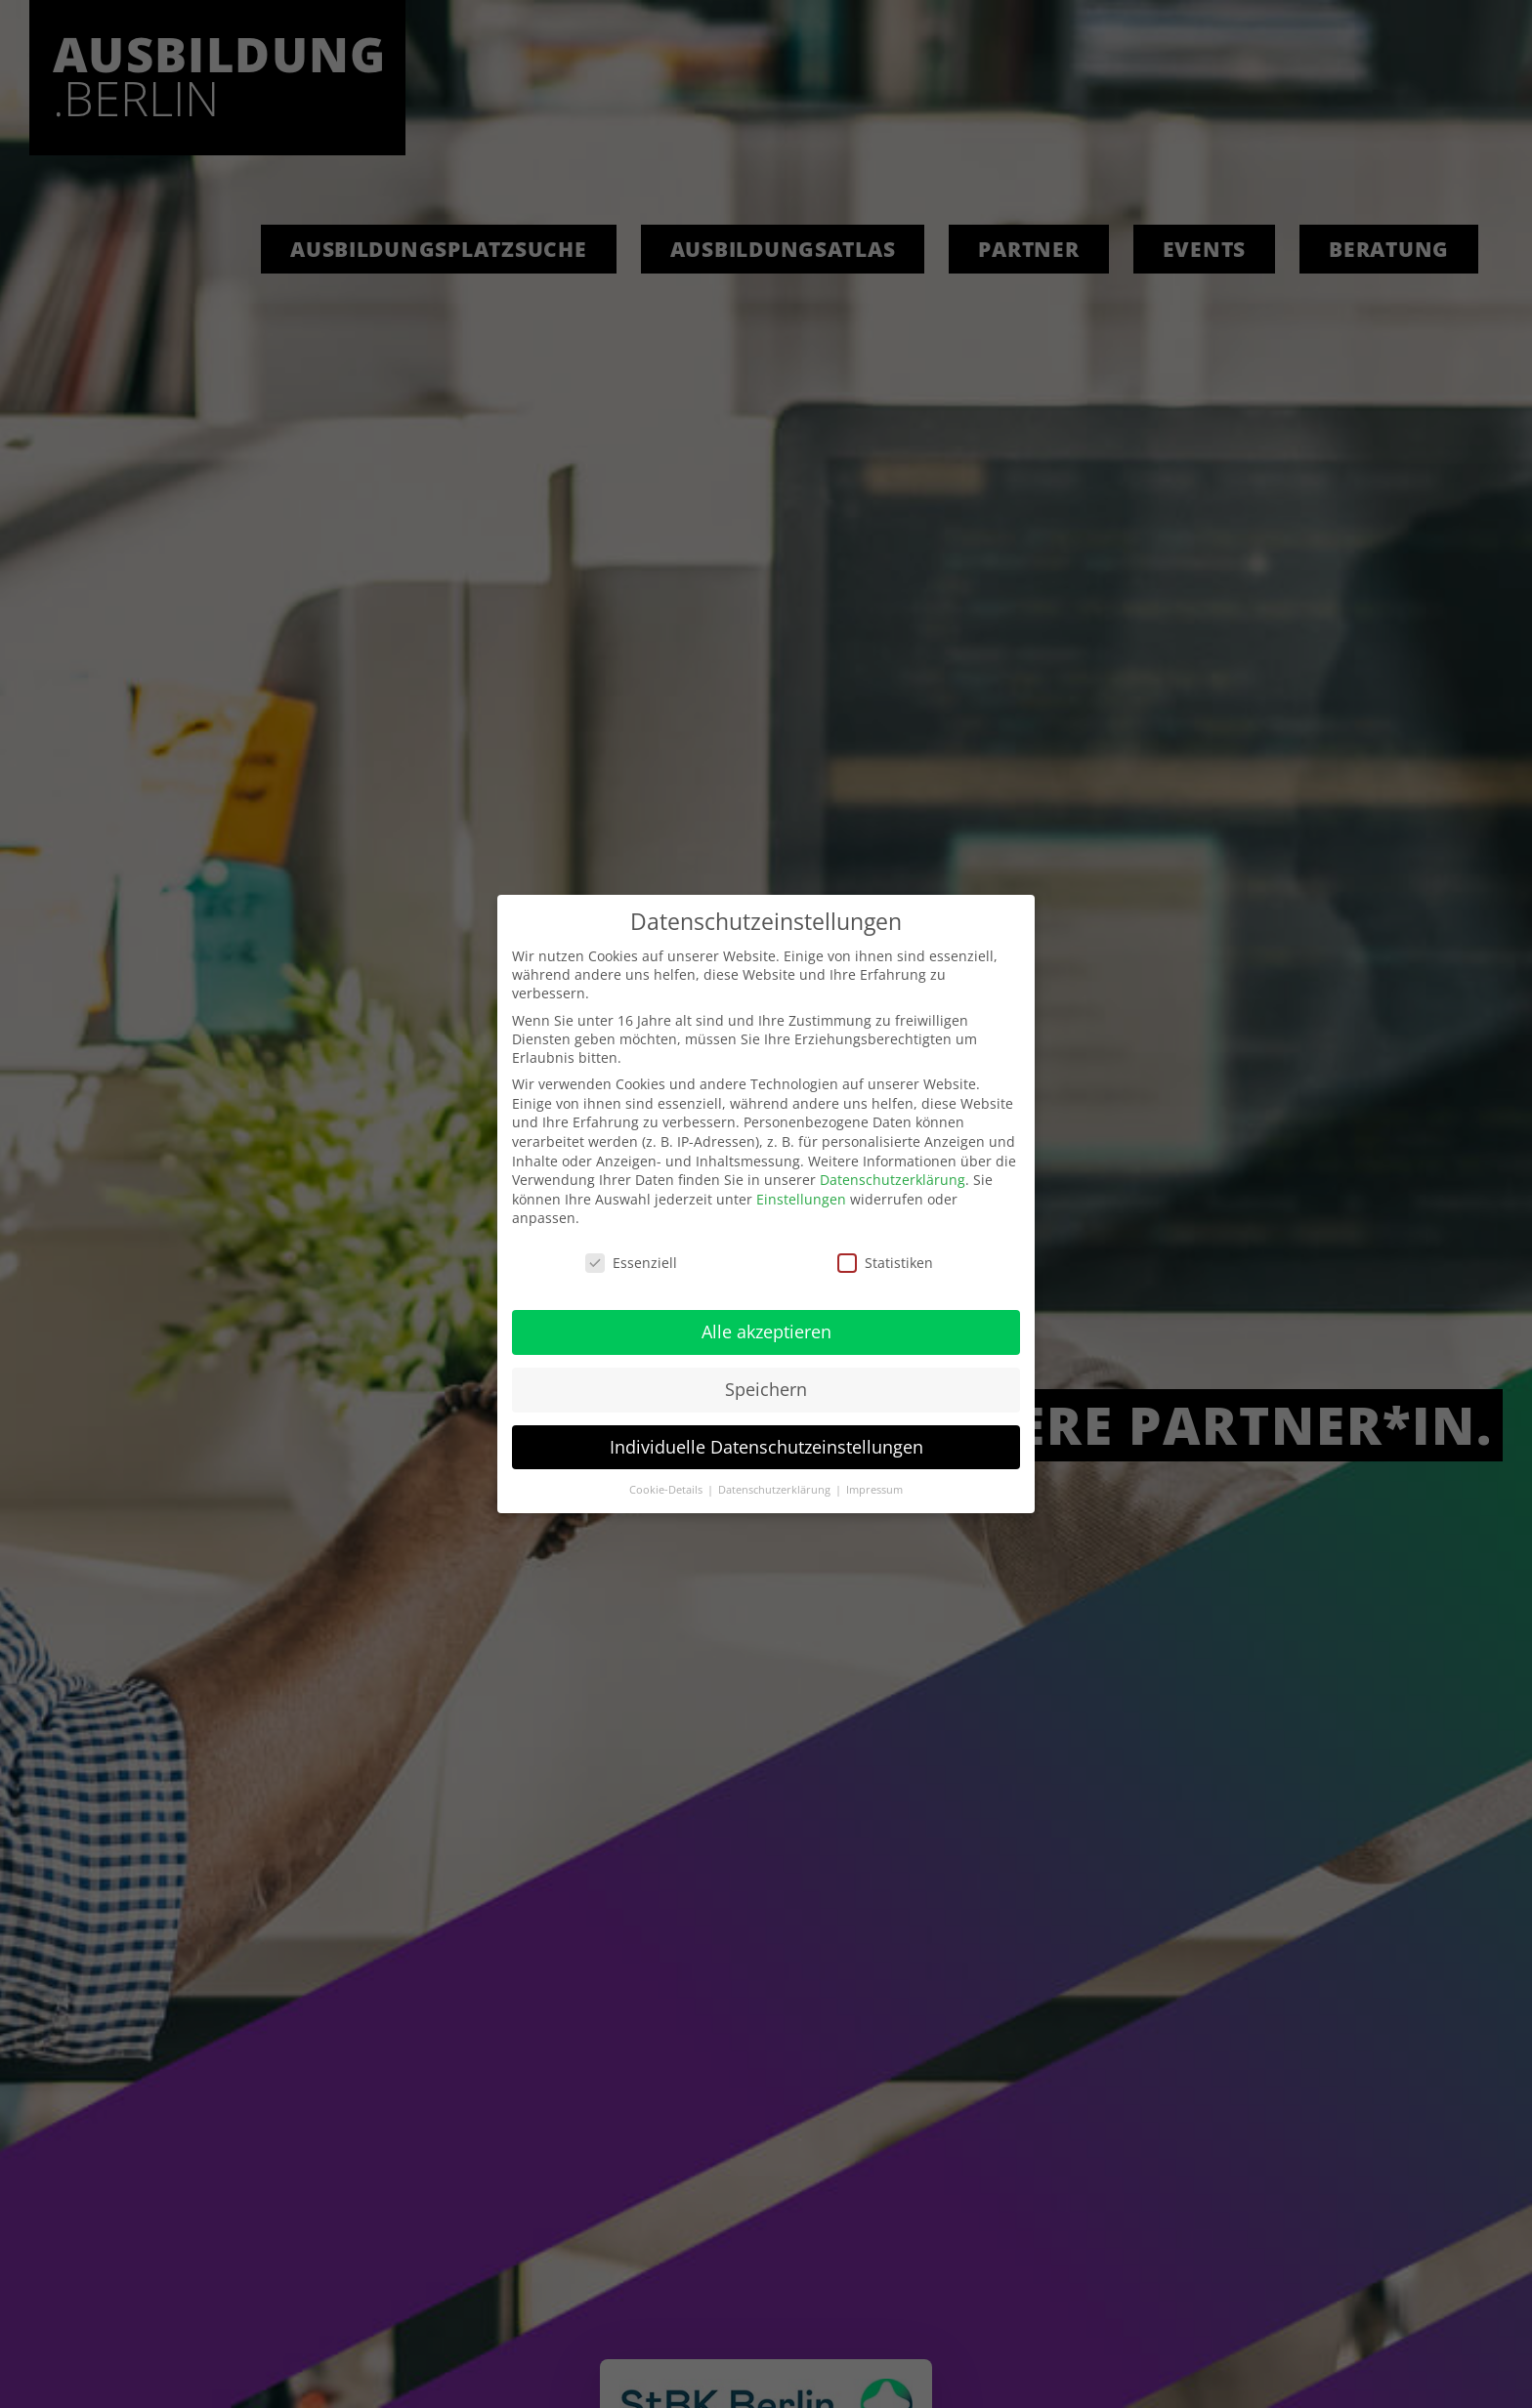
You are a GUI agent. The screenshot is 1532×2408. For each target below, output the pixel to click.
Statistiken (885, 1262)
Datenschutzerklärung (892, 1179)
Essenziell (631, 1262)
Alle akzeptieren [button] (766, 1331)
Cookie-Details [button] (667, 1490)
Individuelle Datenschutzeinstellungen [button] (766, 1446)
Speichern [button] (766, 1389)
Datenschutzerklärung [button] (775, 1490)
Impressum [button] (874, 1490)
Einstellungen (801, 1199)
